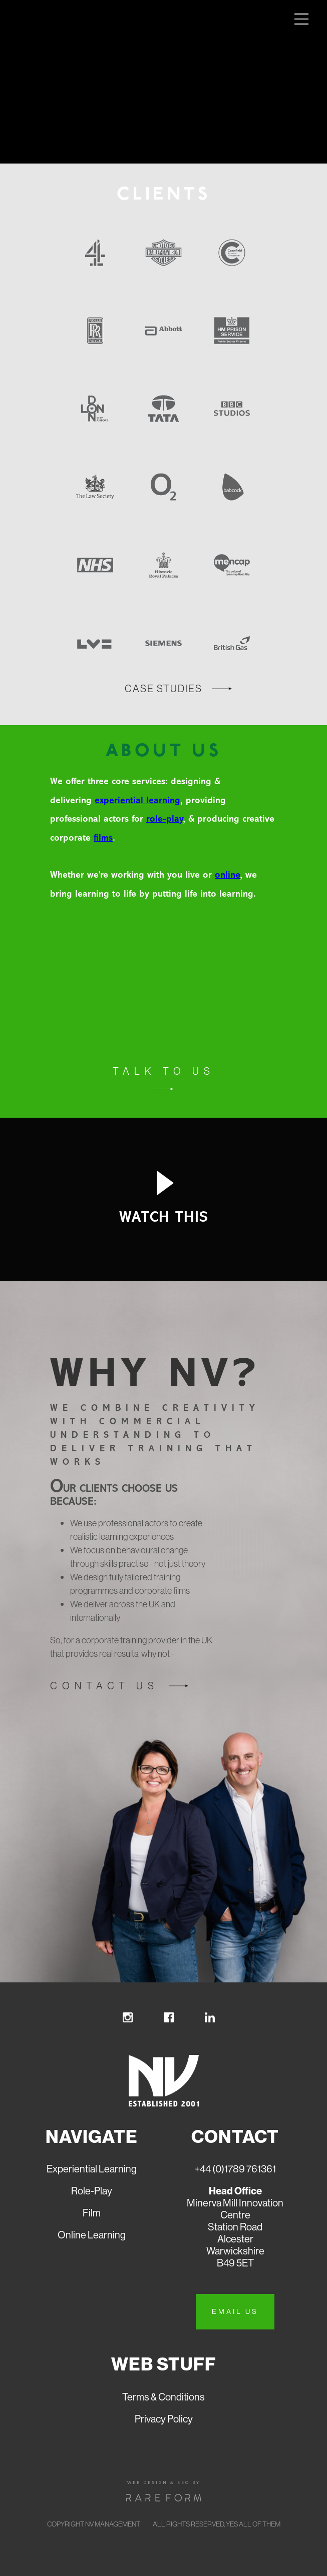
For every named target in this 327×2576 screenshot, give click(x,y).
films (103, 838)
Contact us (104, 1685)
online (227, 875)
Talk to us (164, 1071)
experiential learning (137, 801)
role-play (164, 819)
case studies (163, 688)
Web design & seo (158, 2482)
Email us (235, 2311)
